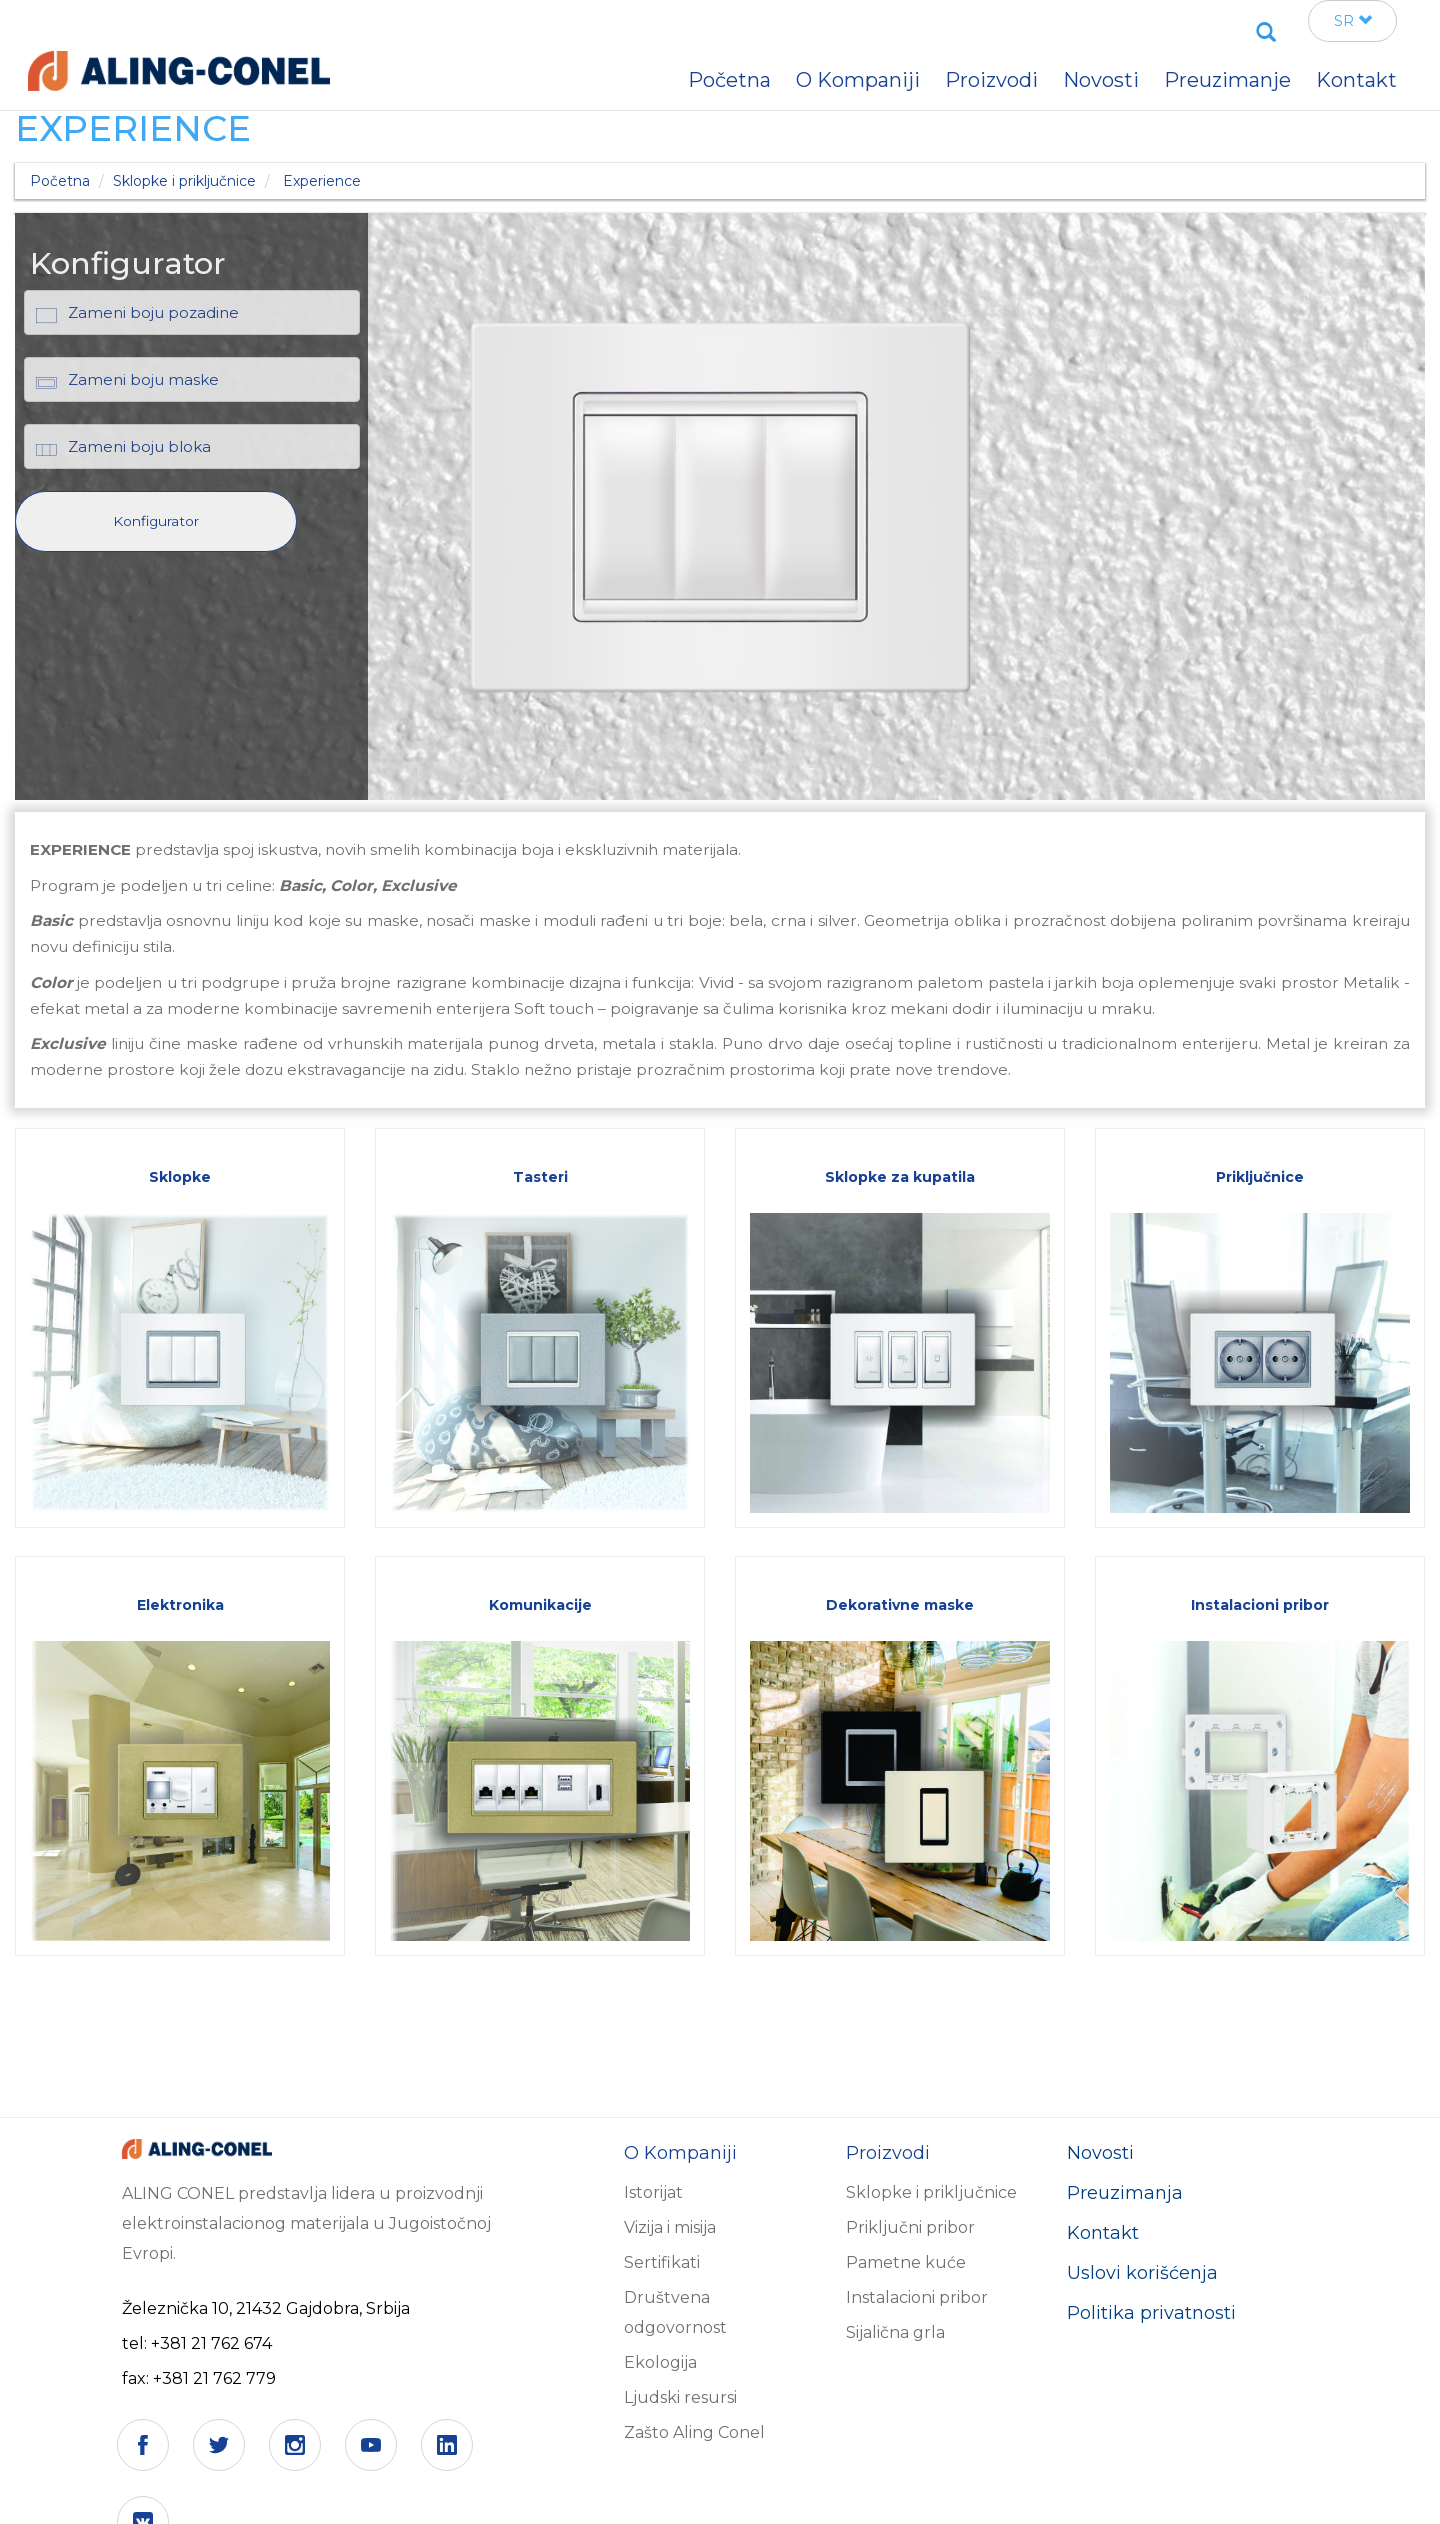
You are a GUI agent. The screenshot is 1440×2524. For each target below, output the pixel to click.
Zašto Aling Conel (694, 2432)
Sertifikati (662, 2262)
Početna (60, 181)
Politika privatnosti (1151, 2313)
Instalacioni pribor (917, 2297)
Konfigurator (156, 521)
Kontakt (1103, 2233)
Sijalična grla (895, 2332)
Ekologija (660, 2362)
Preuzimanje (1227, 80)
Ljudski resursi (680, 2397)
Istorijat (653, 2192)
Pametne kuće (906, 2262)
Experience (322, 181)
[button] (156, 520)
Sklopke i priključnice (184, 181)
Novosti (1100, 2153)
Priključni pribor (910, 2227)
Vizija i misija (670, 2227)
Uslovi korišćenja (1142, 2273)
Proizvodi (991, 80)
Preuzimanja (1125, 2193)
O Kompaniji (858, 80)
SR (1353, 21)
